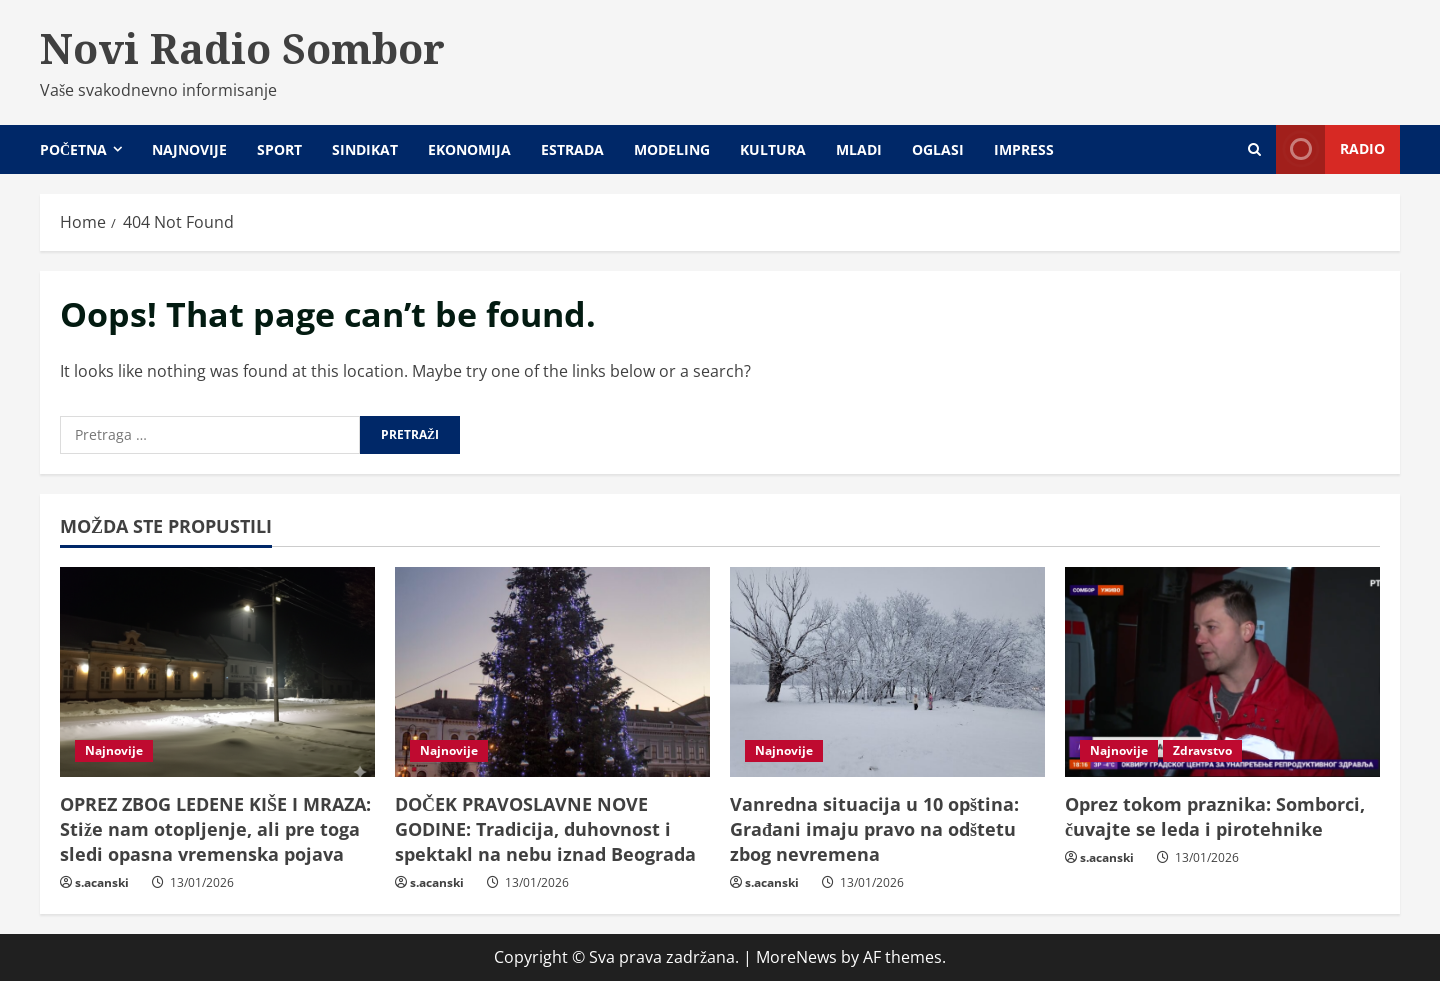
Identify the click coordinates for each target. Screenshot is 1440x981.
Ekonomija (469, 149)
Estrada (572, 149)
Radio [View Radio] (1330, 149)
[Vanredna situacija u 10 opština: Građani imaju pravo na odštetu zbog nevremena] (887, 672)
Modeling (672, 149)
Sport (279, 149)
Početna (73, 149)
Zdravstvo (1202, 750)
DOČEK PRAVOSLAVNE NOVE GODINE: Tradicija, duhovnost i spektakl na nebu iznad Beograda (545, 829)
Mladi (859, 149)
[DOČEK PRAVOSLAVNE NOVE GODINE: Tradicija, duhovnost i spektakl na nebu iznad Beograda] (552, 672)
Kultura (773, 149)
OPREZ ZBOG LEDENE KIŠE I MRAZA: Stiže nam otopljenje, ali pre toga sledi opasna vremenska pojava (215, 829)
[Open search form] (1254, 149)
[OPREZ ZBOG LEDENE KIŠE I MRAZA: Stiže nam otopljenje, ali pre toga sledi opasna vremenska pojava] (217, 672)
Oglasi (938, 149)
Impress (1024, 149)
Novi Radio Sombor (242, 48)
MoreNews (796, 957)
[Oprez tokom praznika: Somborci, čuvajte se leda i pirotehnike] (1222, 672)
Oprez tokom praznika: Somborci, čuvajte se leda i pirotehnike (1215, 816)
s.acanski (102, 882)
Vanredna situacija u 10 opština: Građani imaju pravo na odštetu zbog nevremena (874, 829)
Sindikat (365, 149)
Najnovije (189, 149)
